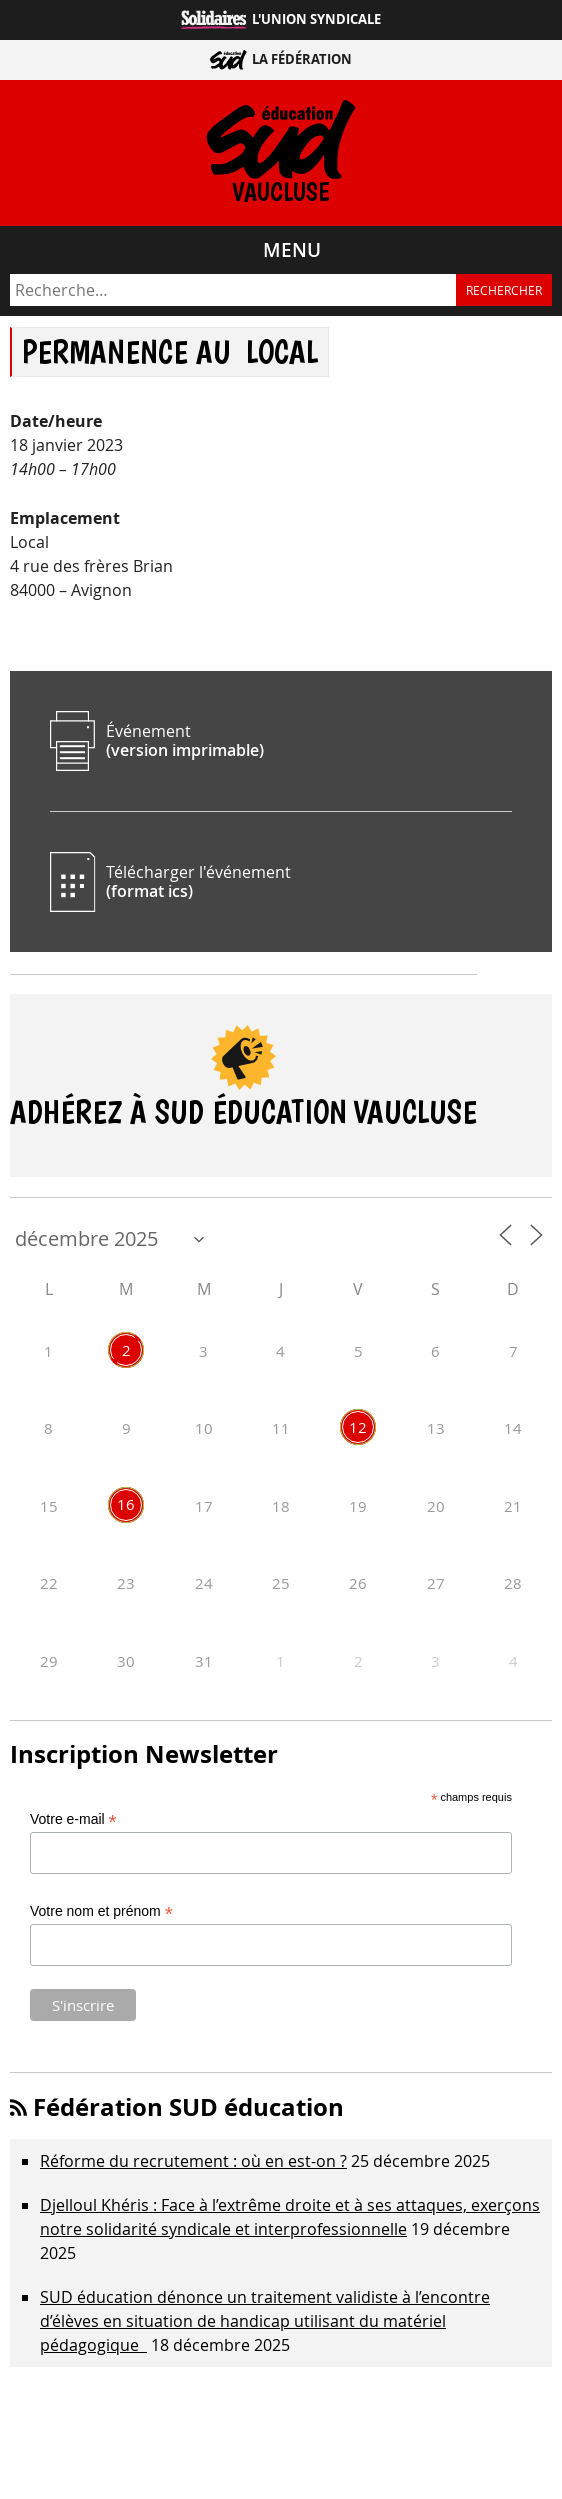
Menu (292, 250)
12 (358, 1427)
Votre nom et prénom (101, 1911)
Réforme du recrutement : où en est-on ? (193, 2161)
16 (126, 1504)
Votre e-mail (73, 1819)
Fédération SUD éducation (188, 2107)
